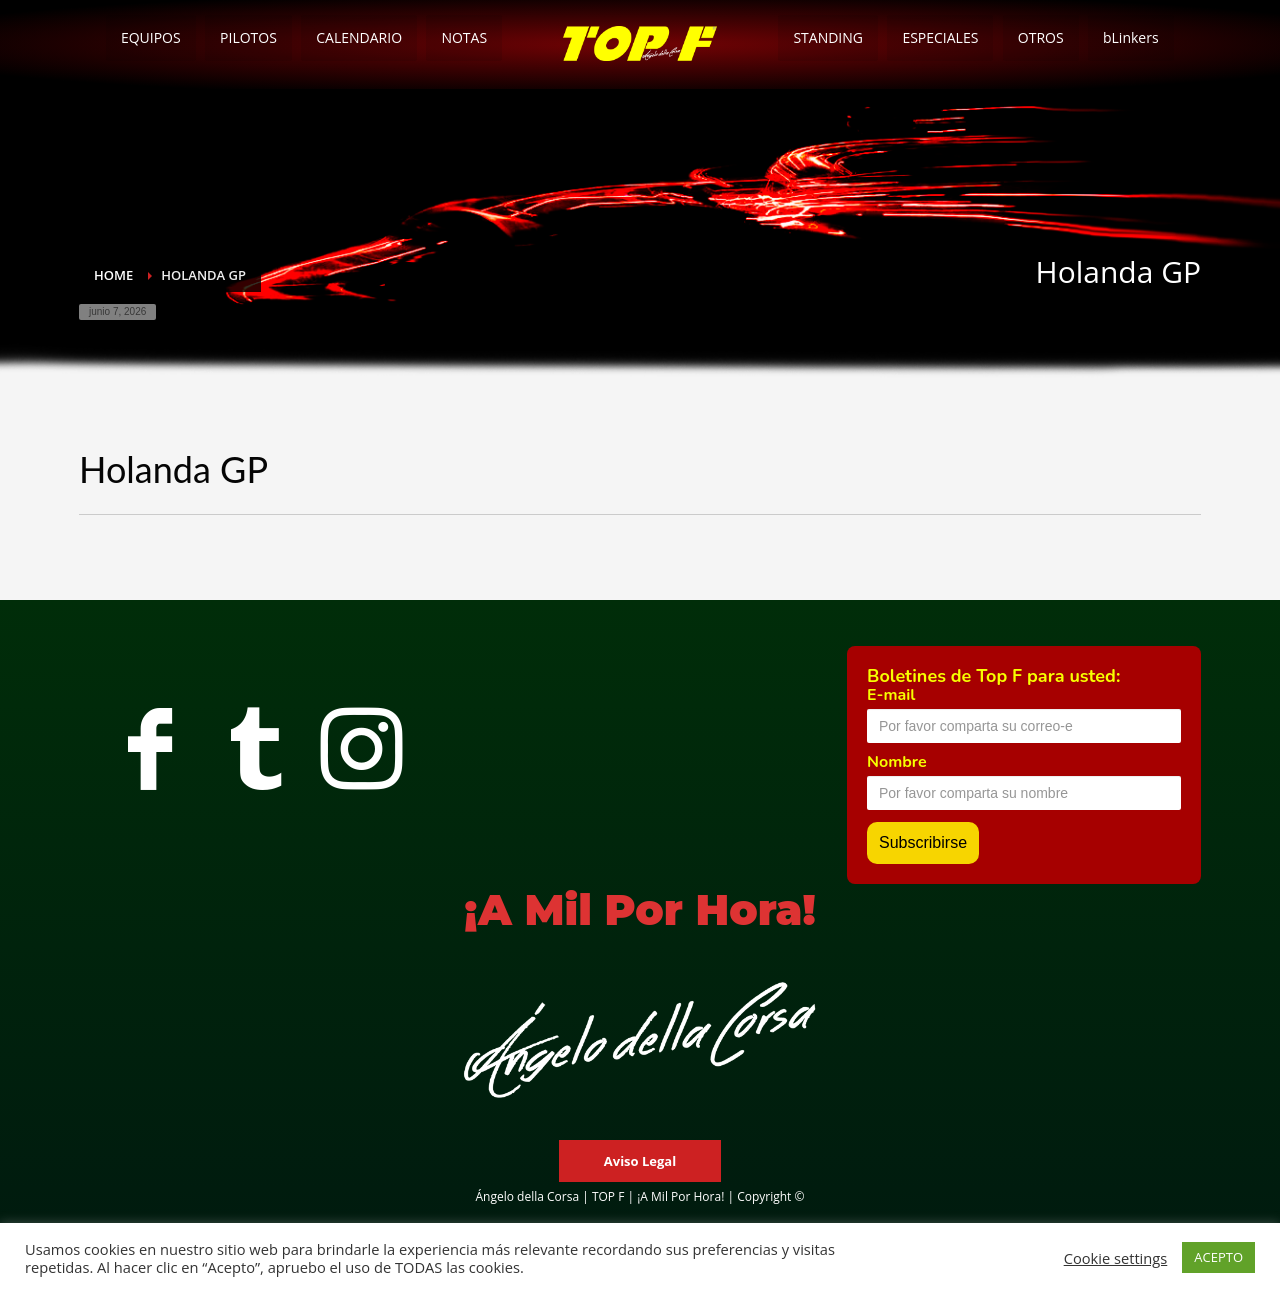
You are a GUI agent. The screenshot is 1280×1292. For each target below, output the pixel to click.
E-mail (891, 695)
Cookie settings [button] (1116, 1258)
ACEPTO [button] (1218, 1257)
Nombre (897, 762)
